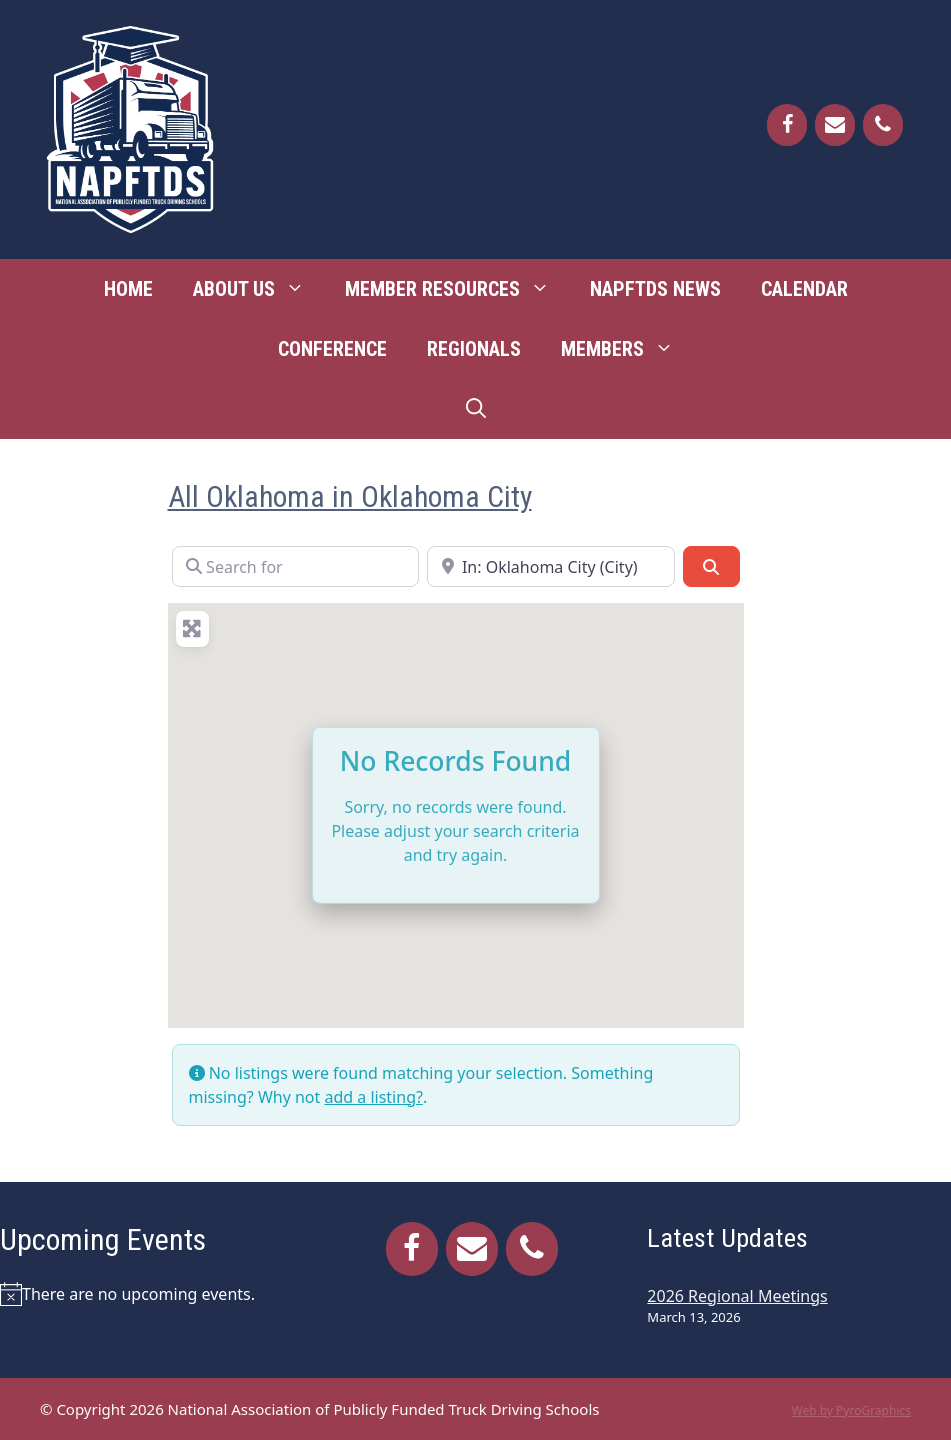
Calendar (804, 289)
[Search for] (296, 566)
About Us (259, 289)
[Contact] (835, 125)
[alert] (152, 1294)
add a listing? (373, 1097)
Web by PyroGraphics (851, 1410)
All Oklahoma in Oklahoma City (350, 496)
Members (627, 349)
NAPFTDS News (655, 289)
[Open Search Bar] (476, 409)
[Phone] (883, 125)
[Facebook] (787, 125)
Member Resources (457, 289)
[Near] (551, 566)
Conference (332, 349)
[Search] (711, 566)
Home (128, 289)
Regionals (474, 349)
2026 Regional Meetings (737, 1296)
